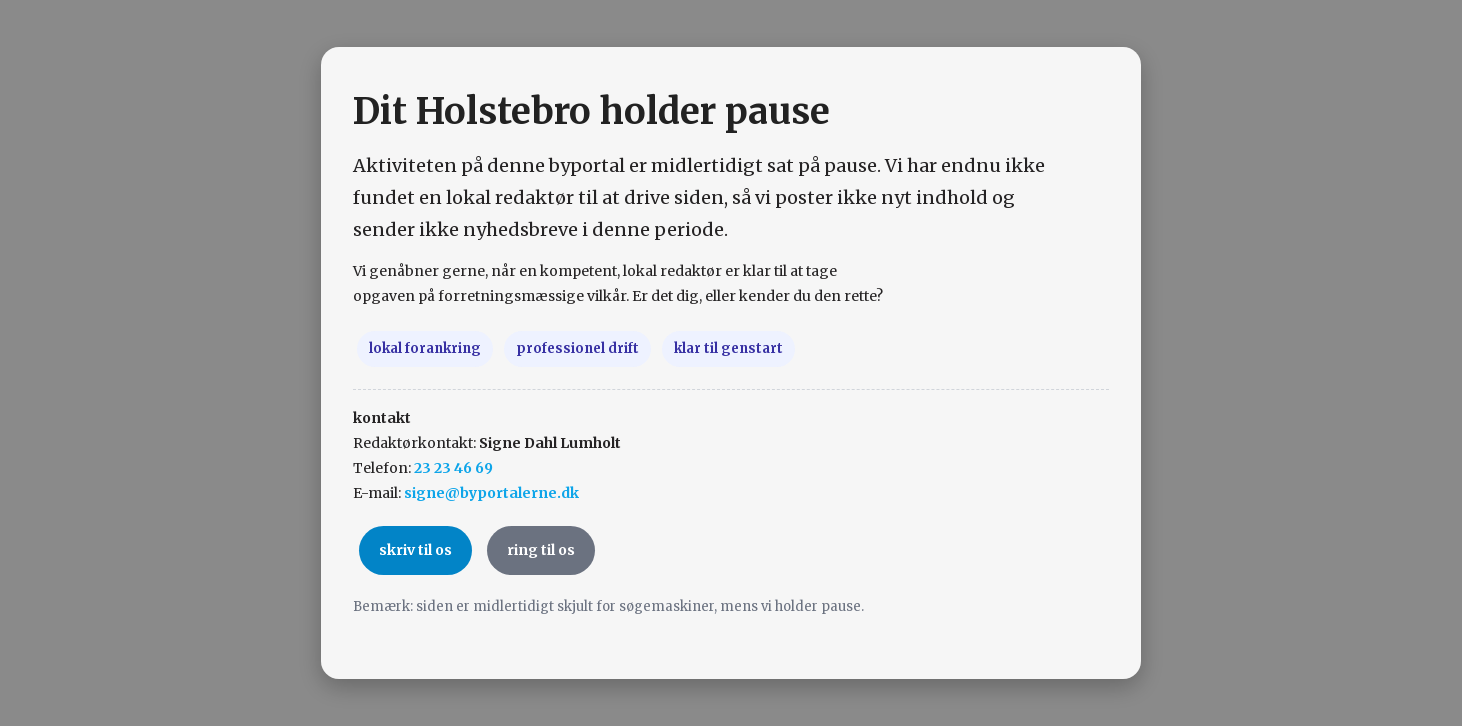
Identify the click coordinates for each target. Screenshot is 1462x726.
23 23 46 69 (453, 468)
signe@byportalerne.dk (491, 493)
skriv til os (415, 550)
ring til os (541, 550)
